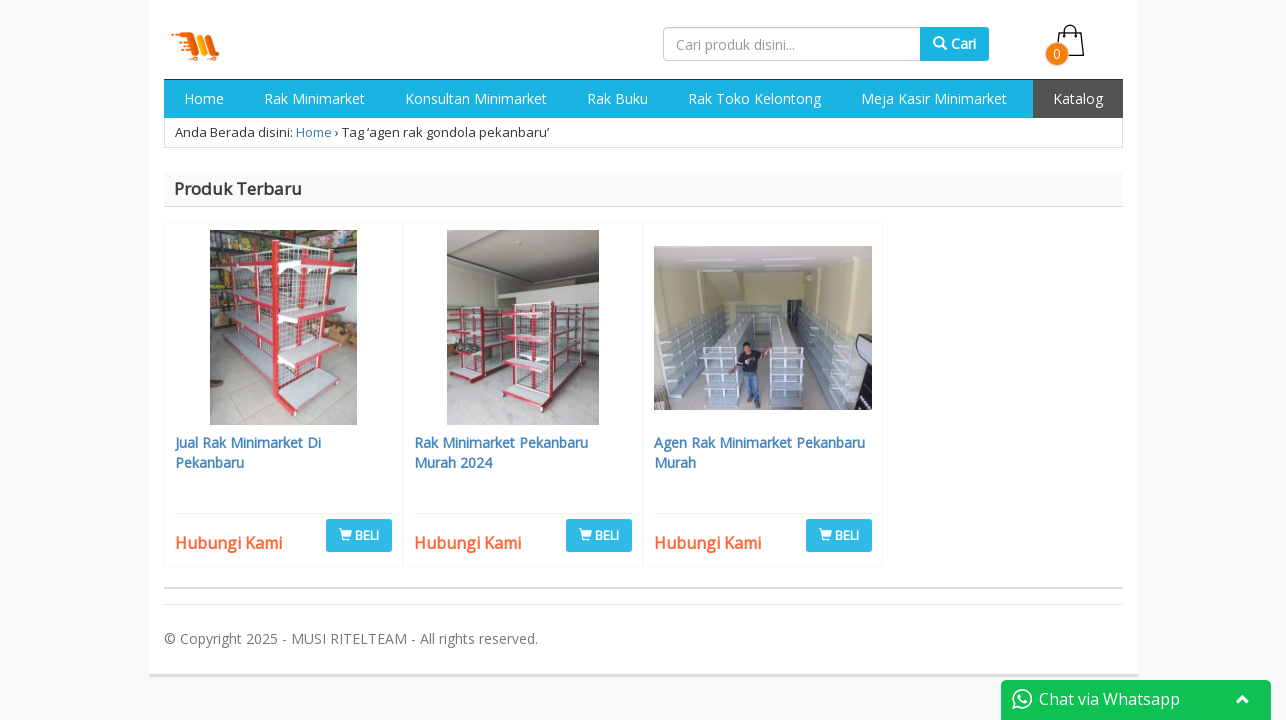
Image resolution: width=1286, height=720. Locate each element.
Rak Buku (617, 98)
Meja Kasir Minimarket (934, 98)
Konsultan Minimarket (476, 98)
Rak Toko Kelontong (754, 98)
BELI (359, 535)
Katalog (1078, 98)
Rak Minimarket (314, 98)
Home (204, 98)
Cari (954, 43)
